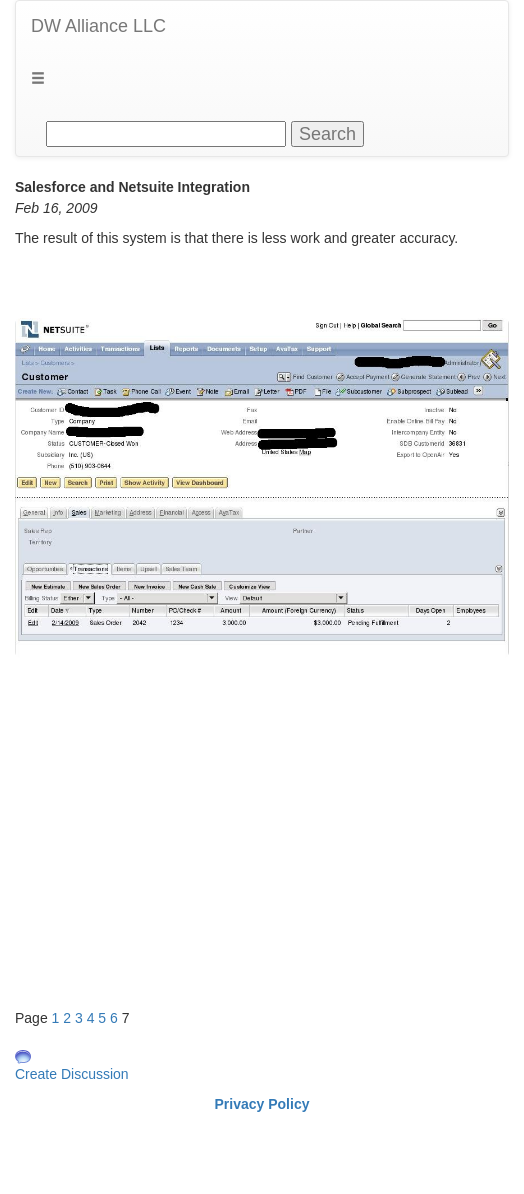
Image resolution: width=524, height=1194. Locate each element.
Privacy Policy (262, 1104)
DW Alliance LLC (98, 26)
